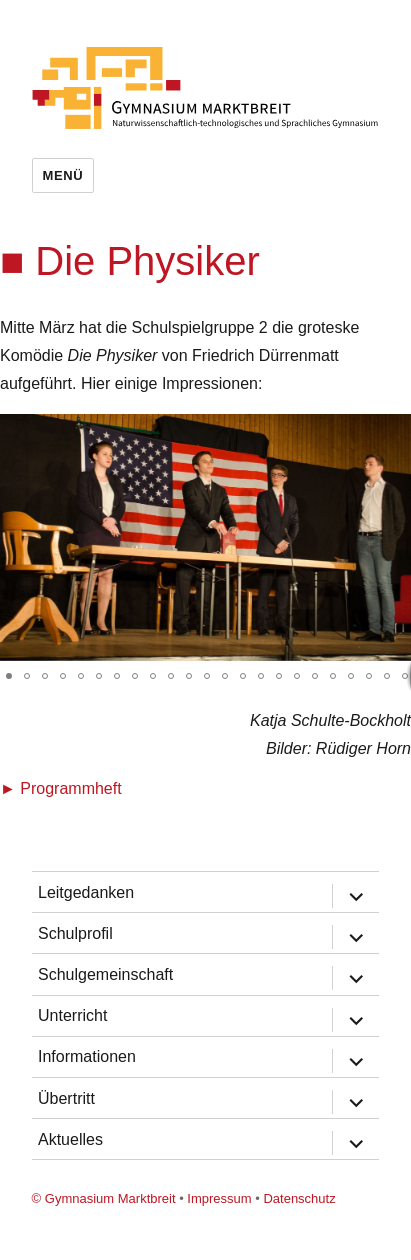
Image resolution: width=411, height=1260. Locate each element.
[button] (393, 432)
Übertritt (66, 1098)
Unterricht (72, 1015)
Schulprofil (75, 933)
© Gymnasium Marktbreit (104, 1198)
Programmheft (70, 788)
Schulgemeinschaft (105, 974)
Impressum (219, 1198)
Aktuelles (70, 1139)
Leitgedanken (86, 892)
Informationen (87, 1056)
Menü (63, 175)
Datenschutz (299, 1198)
